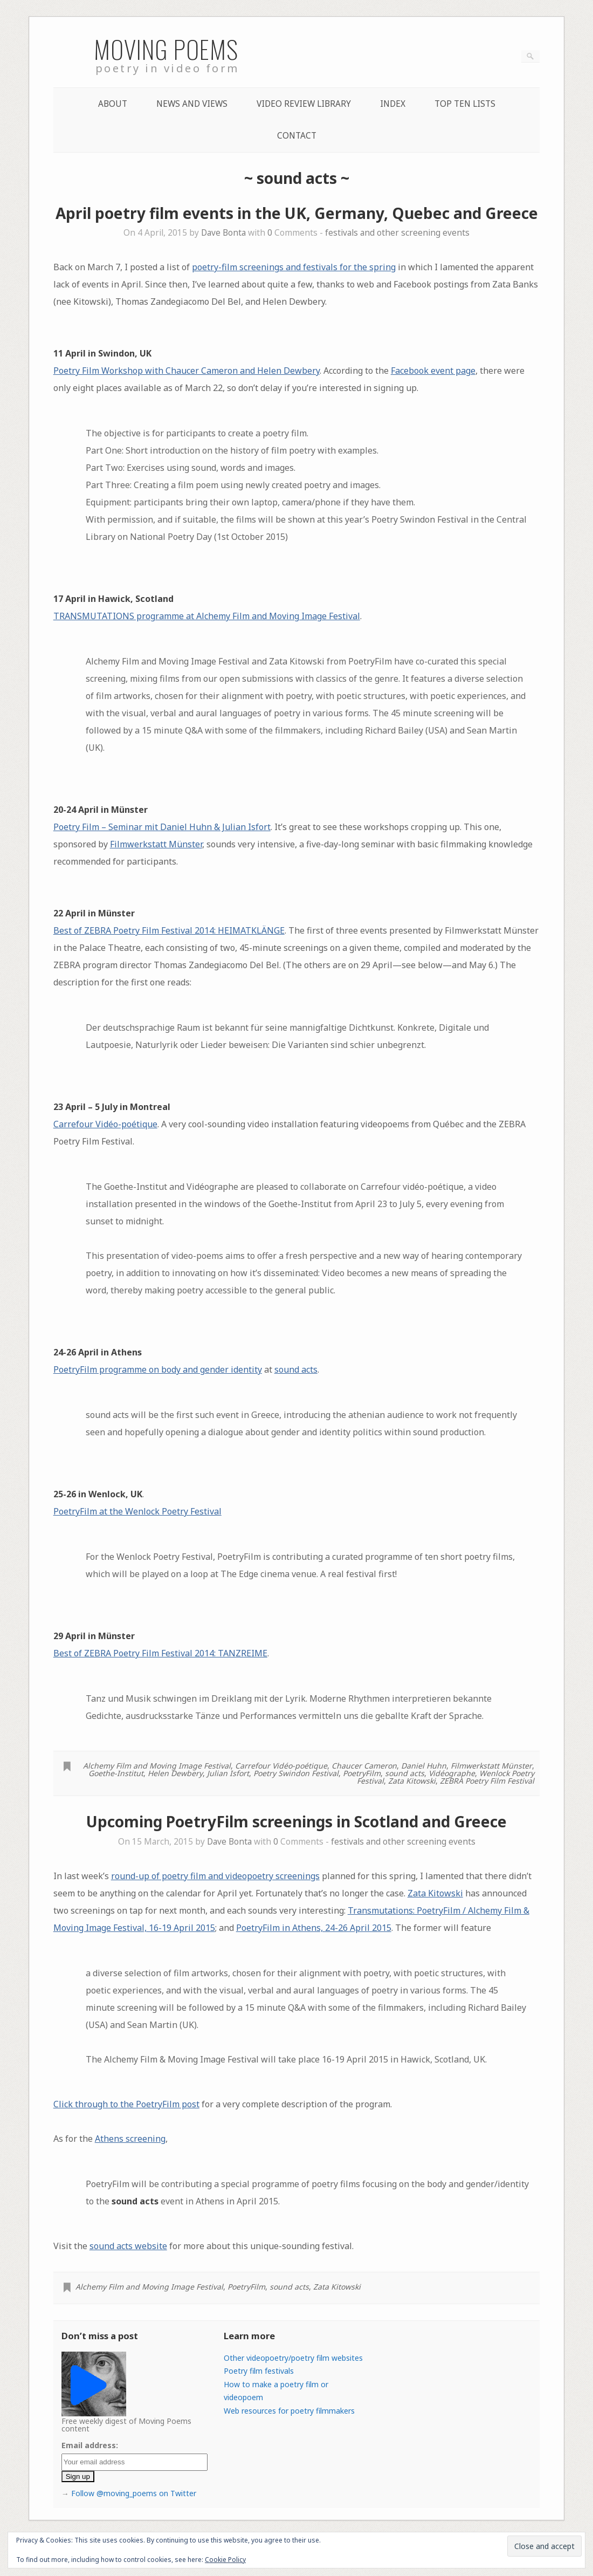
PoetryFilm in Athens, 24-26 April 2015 (313, 1928)
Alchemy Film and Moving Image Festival (157, 1765)
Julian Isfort (228, 1773)
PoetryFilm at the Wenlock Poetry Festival (137, 1511)
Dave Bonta (223, 232)
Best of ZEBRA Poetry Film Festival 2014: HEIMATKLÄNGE (169, 930)
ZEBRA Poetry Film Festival (487, 1781)
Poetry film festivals (259, 2371)
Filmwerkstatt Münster (156, 844)
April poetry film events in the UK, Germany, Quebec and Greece (297, 213)
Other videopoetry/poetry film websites (293, 2358)
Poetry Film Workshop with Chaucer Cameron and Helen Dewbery (186, 370)
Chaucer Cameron (364, 1765)
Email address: (89, 2445)
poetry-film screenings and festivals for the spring (294, 267)
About (112, 103)
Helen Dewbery (175, 1773)
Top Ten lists (465, 103)
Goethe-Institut (115, 1773)
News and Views (191, 103)
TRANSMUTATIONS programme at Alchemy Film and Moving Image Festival (206, 616)
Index (392, 103)
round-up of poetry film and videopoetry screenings (215, 1876)
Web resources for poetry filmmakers (289, 2411)
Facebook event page (433, 370)
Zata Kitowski (412, 1781)
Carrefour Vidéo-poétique (105, 1124)
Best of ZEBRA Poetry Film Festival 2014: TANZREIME (160, 1653)
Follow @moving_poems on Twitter (133, 2493)
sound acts (296, 1369)
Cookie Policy (225, 2559)
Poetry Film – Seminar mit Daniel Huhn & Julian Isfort (162, 827)
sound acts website (128, 2246)
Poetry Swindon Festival (296, 1773)
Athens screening (130, 2139)
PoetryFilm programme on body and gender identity (157, 1369)
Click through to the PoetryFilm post (126, 2104)
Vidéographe (452, 1773)
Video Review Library (304, 103)
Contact (296, 135)
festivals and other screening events (397, 232)
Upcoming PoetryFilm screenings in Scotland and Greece (296, 1821)
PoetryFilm (362, 1773)
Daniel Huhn (423, 1765)
